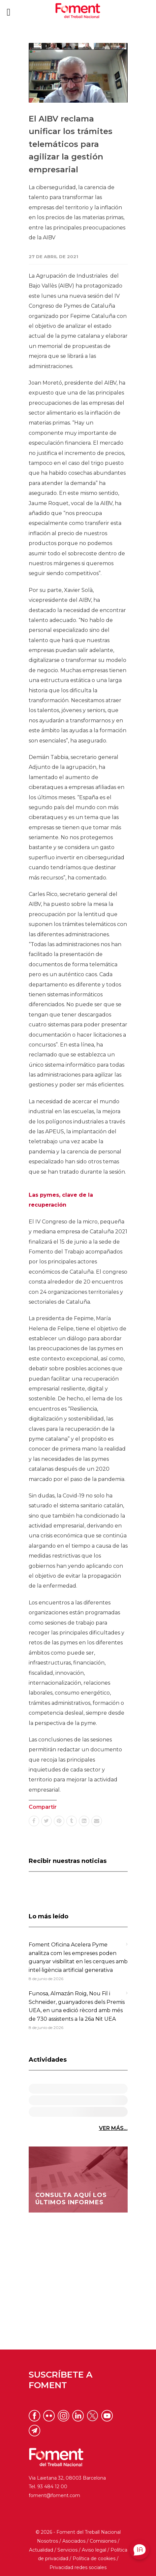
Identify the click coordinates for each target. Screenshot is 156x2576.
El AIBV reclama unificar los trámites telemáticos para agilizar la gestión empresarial (70, 144)
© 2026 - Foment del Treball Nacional (78, 2532)
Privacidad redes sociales (78, 2567)
